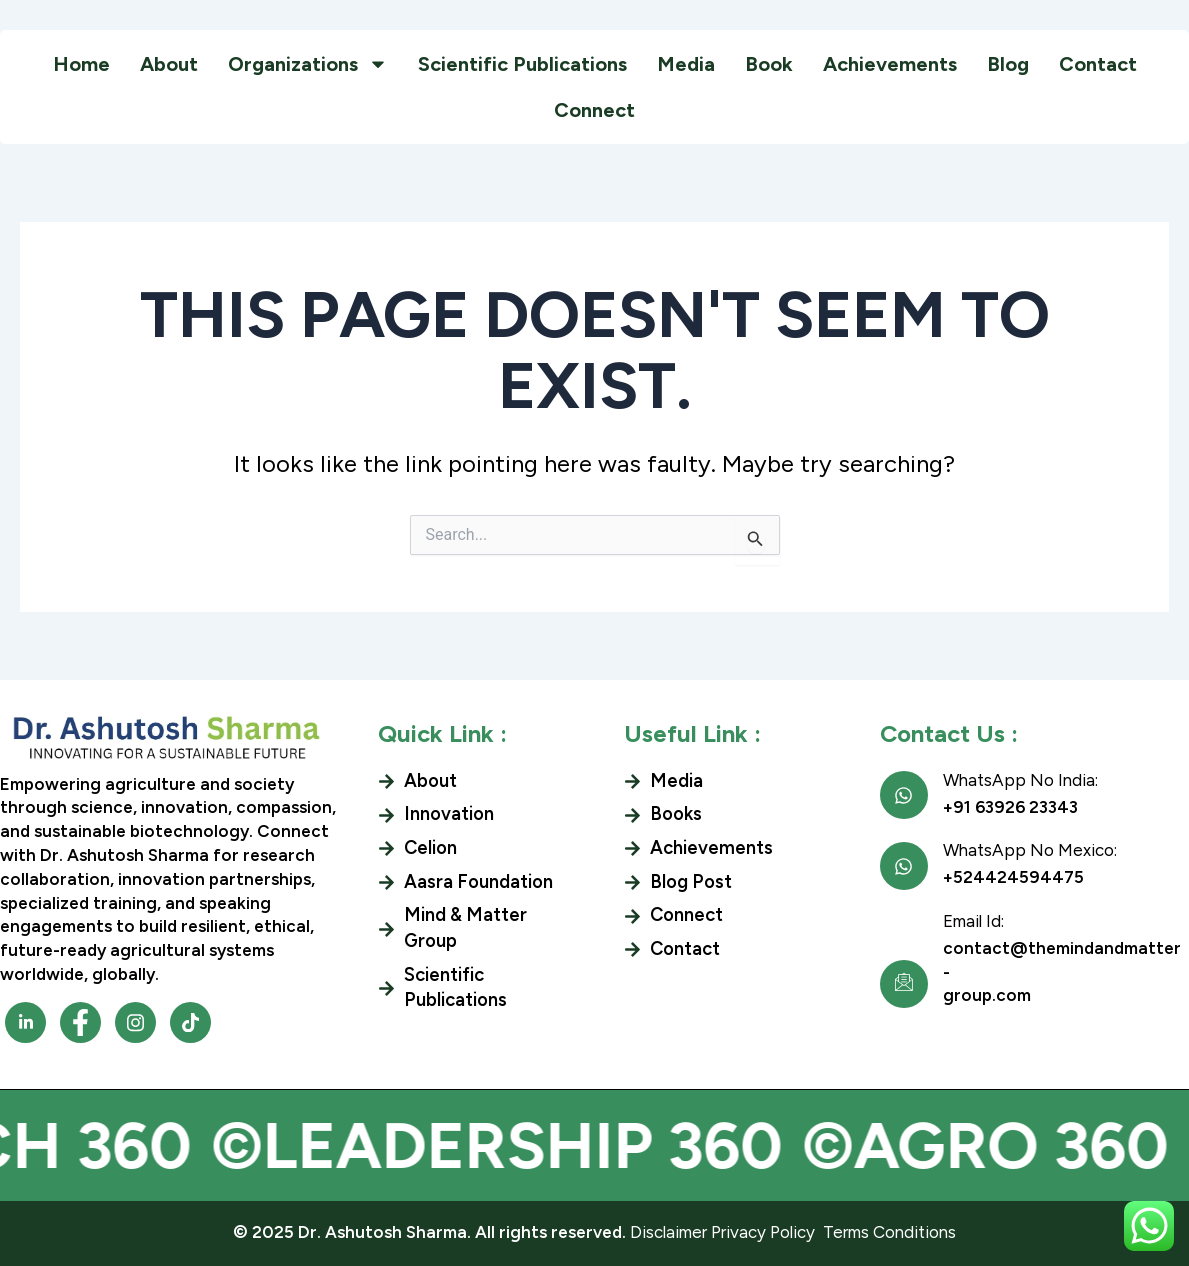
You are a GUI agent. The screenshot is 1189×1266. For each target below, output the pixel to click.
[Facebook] (25, 1022)
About (169, 64)
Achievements (890, 64)
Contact (1098, 64)
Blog (1008, 64)
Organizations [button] (308, 64)
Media (686, 64)
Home (81, 64)
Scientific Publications (522, 64)
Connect (594, 110)
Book (769, 64)
